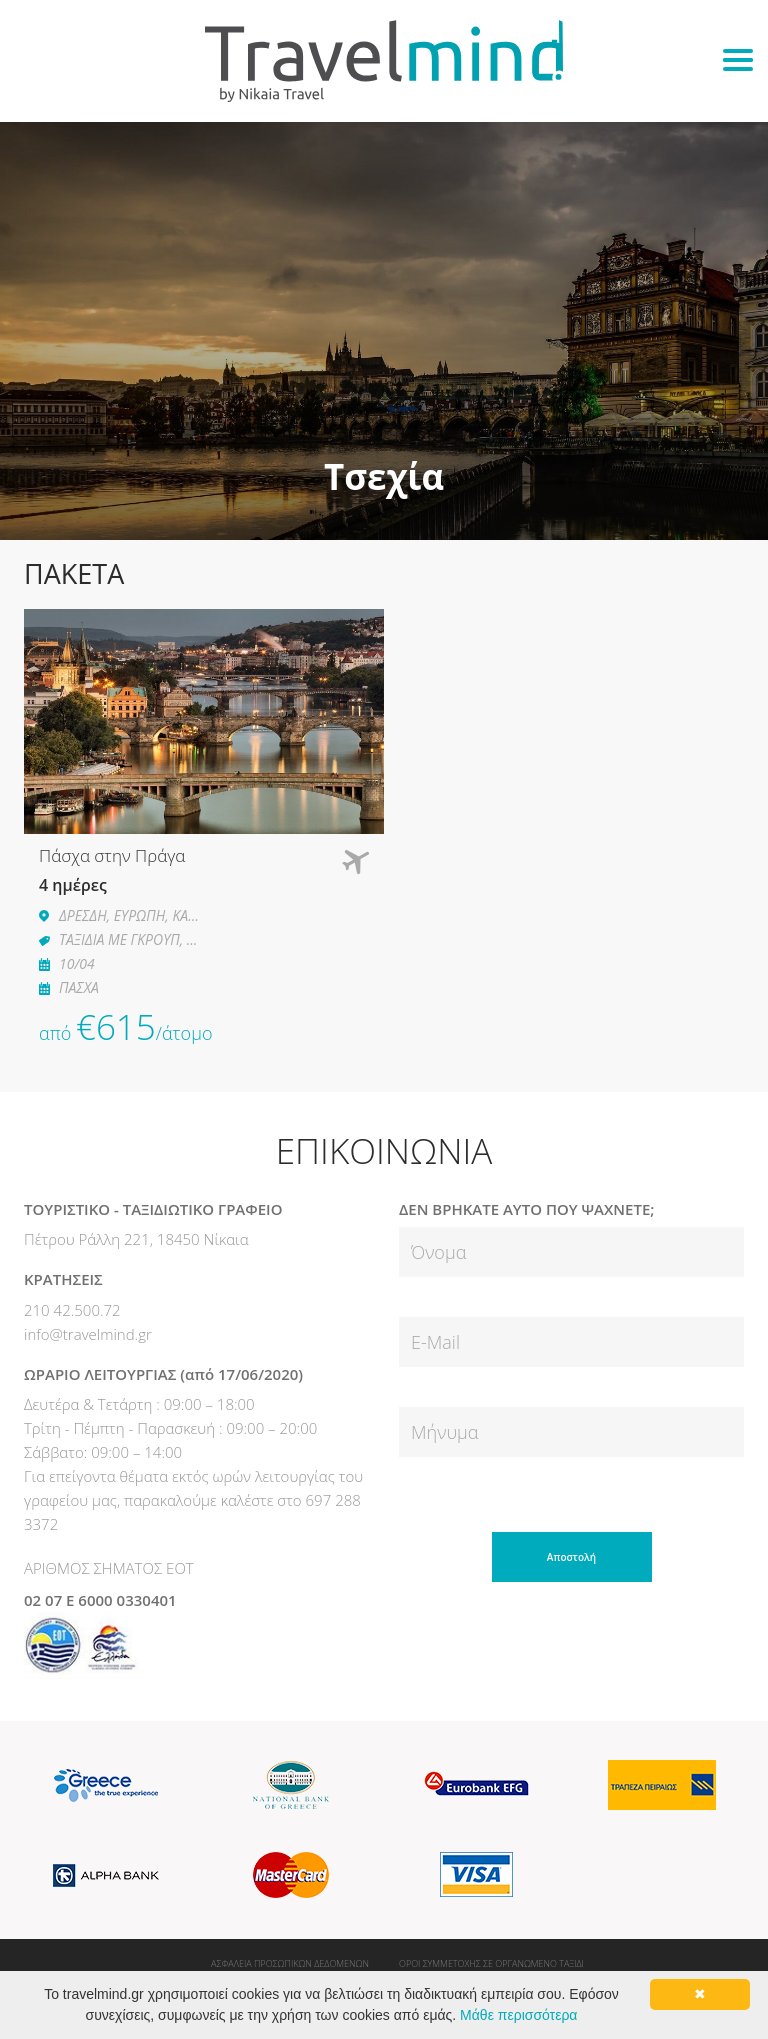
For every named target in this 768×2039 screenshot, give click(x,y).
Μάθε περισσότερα (518, 2015)
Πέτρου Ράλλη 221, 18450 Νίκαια (136, 1239)
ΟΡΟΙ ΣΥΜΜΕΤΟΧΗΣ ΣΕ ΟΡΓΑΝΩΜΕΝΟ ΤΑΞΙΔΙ (491, 1963)
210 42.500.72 (72, 1310)
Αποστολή (571, 1557)
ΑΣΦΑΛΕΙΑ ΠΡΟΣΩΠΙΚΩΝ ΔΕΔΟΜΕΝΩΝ (290, 1963)
